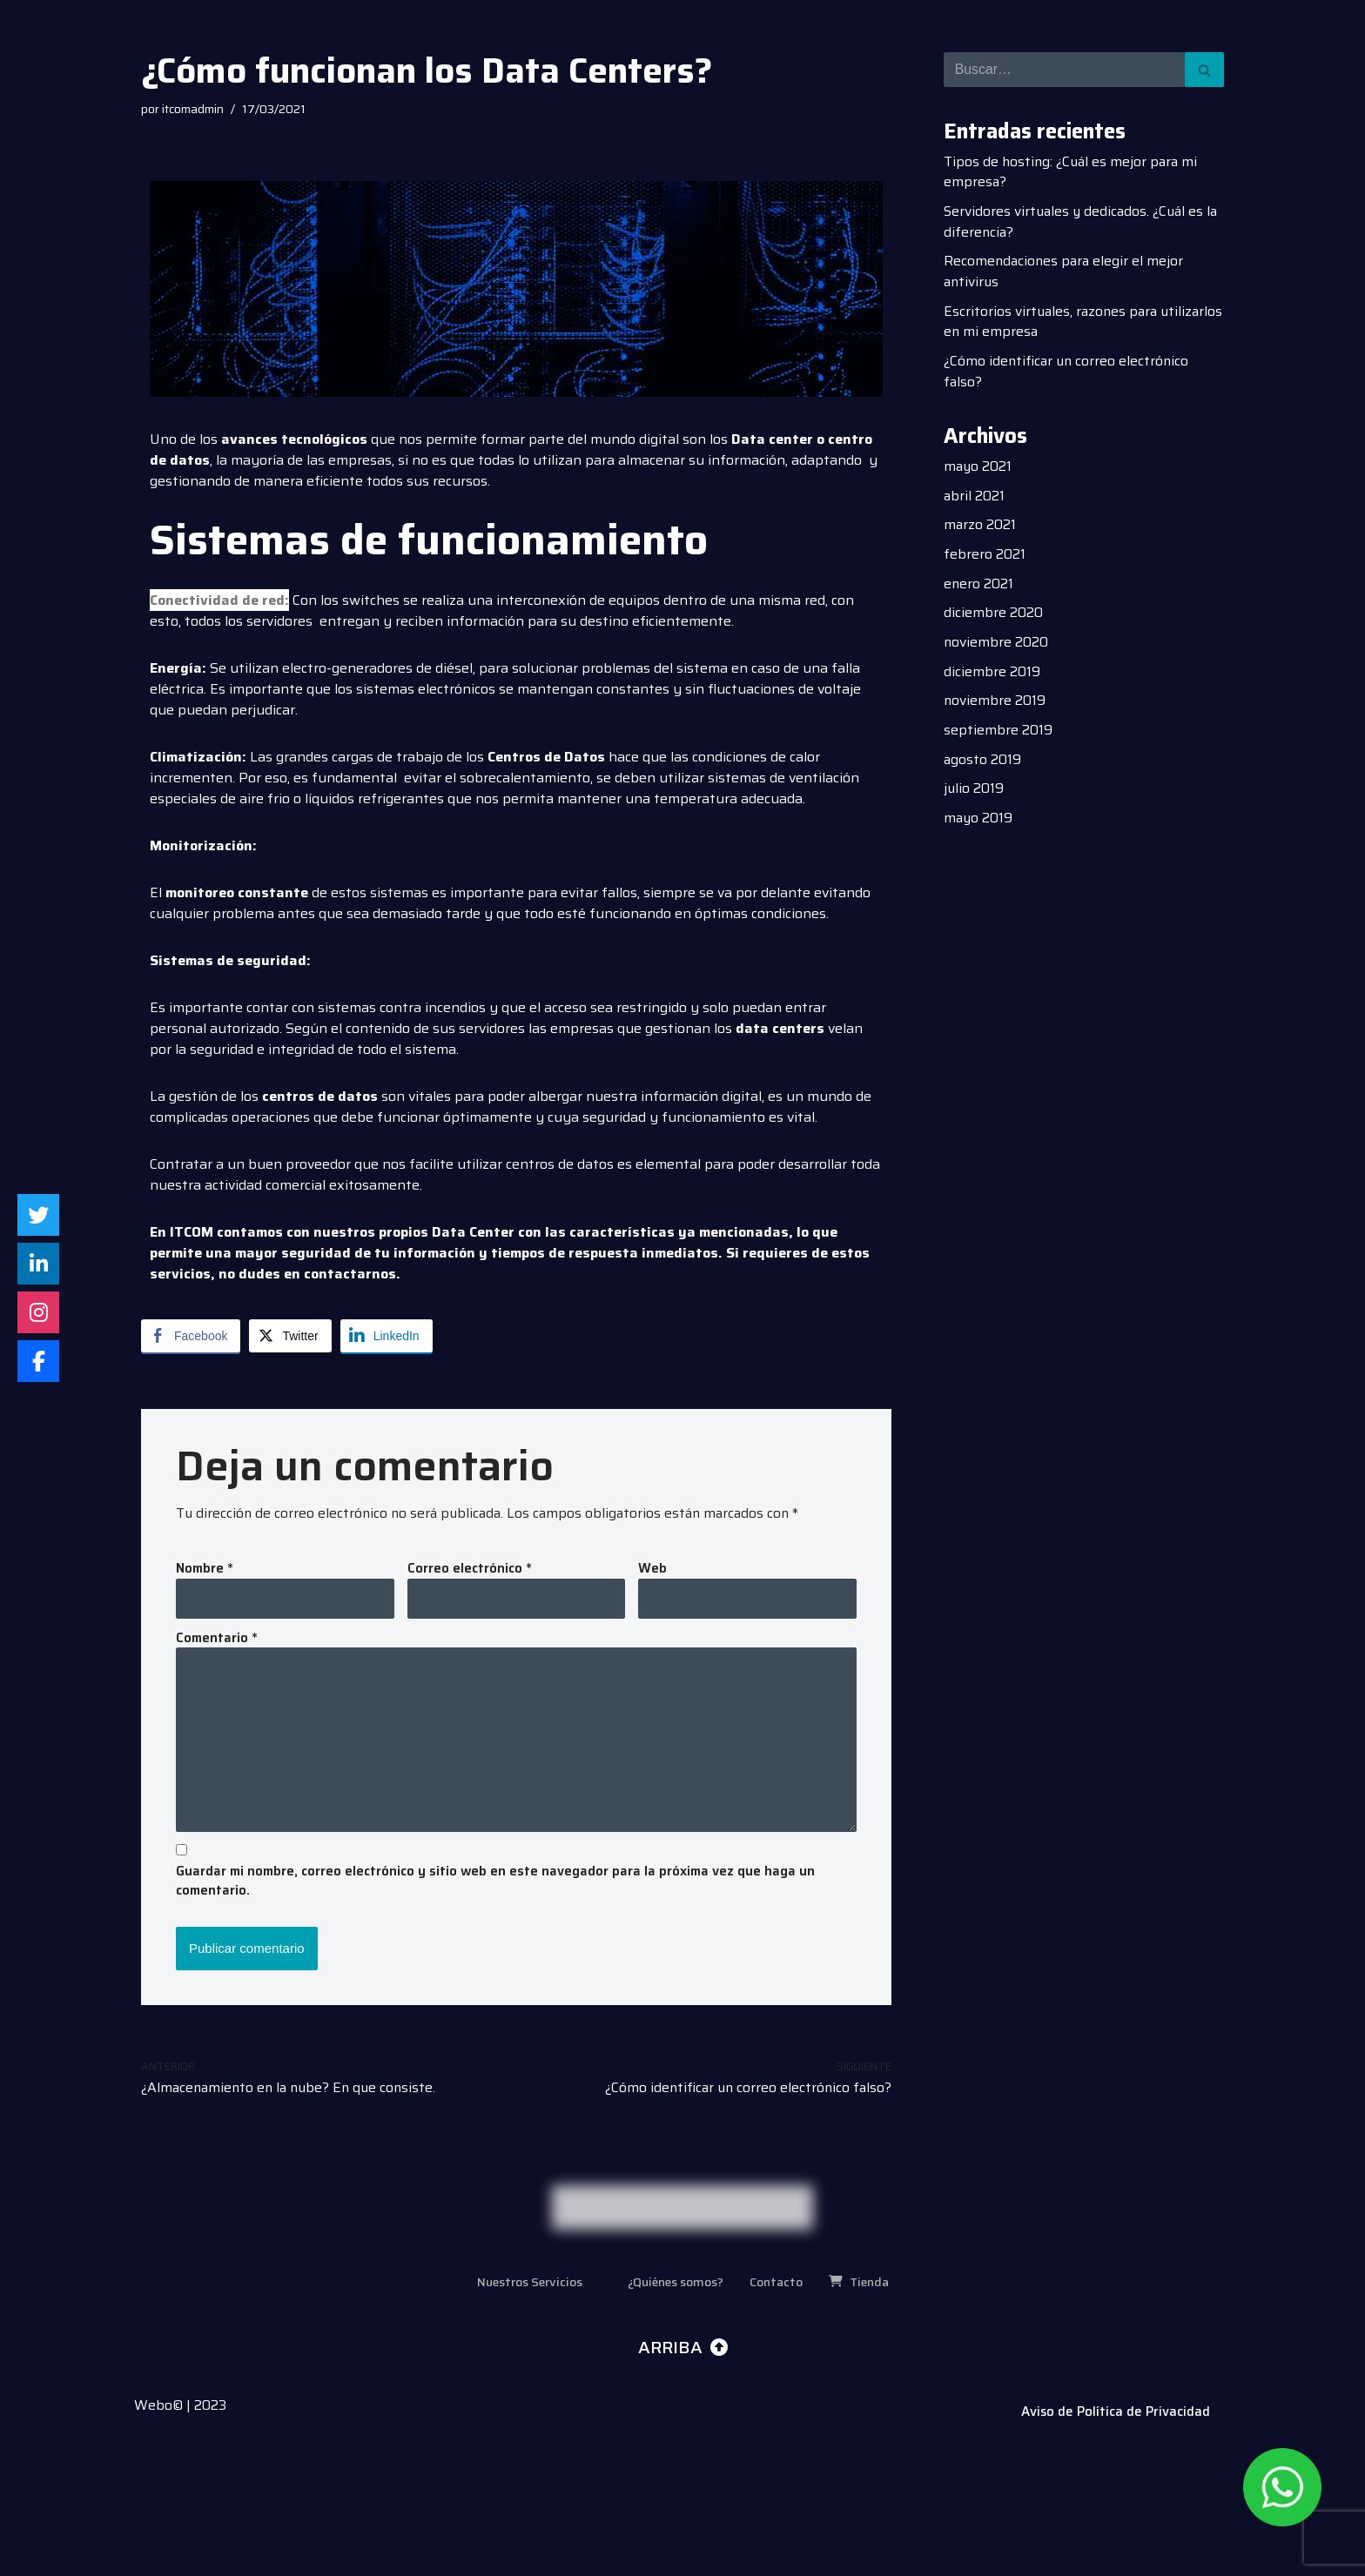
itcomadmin (195, 109)
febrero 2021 (984, 558)
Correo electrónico (469, 1570)
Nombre (204, 1570)
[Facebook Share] (190, 1335)
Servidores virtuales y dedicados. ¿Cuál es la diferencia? (1084, 222)
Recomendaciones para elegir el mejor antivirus (1065, 273)
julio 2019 (974, 795)
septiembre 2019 (998, 736)
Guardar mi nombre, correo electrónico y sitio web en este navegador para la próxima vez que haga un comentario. (495, 1884)
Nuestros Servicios (529, 2407)
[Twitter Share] (290, 1335)
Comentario (217, 1639)
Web (652, 1570)
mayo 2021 (978, 469)
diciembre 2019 (992, 677)
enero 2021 (979, 588)
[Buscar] (1064, 69)
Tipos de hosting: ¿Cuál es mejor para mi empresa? (1073, 172)
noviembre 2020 (996, 647)
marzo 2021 (980, 529)
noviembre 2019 (995, 706)
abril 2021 (974, 499)
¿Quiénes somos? (675, 2407)
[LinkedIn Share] (386, 1335)
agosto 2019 (983, 765)
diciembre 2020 (993, 617)
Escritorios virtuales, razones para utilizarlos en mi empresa (1053, 323)
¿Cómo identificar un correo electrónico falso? (1068, 373)
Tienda (870, 2407)
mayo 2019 (979, 824)
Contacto (783, 2407)
